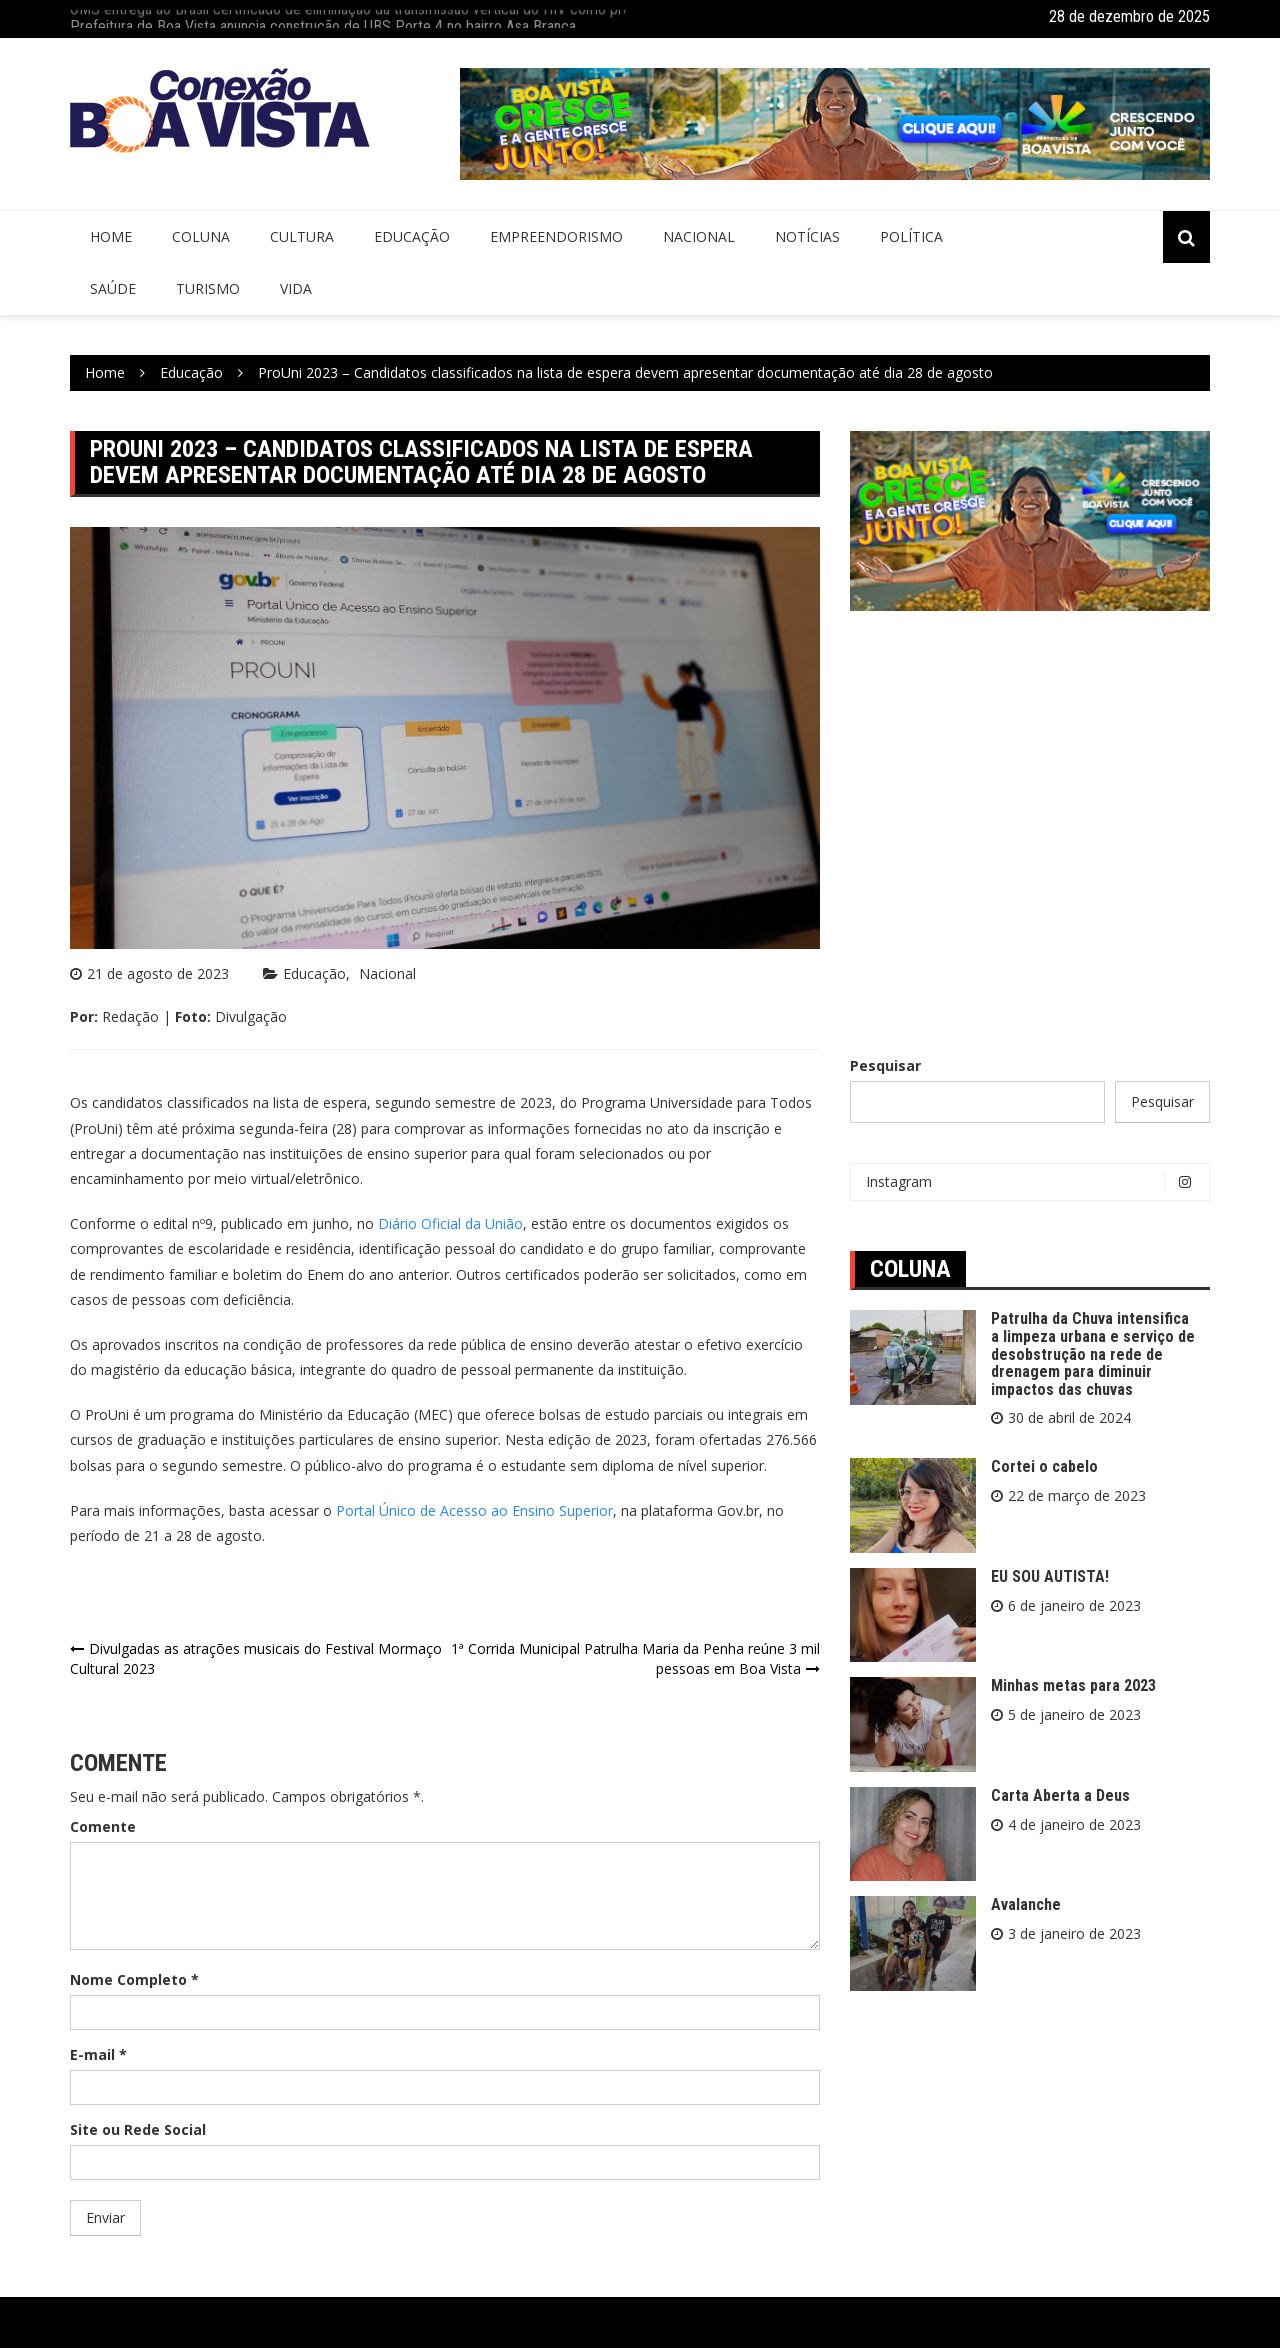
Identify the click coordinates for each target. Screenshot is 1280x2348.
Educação (412, 236)
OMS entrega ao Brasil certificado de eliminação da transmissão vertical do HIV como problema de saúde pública (424, 16)
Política (911, 236)
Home (111, 236)
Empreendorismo (556, 236)
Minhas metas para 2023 (1073, 1685)
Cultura (302, 236)
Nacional (699, 236)
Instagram (1035, 1182)
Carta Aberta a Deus (1060, 1795)
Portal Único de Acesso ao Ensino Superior (474, 1510)
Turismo (208, 288)
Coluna (201, 236)
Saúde (113, 288)
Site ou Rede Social (138, 2129)
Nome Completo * (134, 1979)
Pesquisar (885, 1065)
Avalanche (1026, 1904)
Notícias (807, 236)
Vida (296, 288)
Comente (103, 1826)
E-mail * (98, 2054)
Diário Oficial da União (450, 1223)
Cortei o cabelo (1044, 1466)
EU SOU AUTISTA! (1050, 1576)
